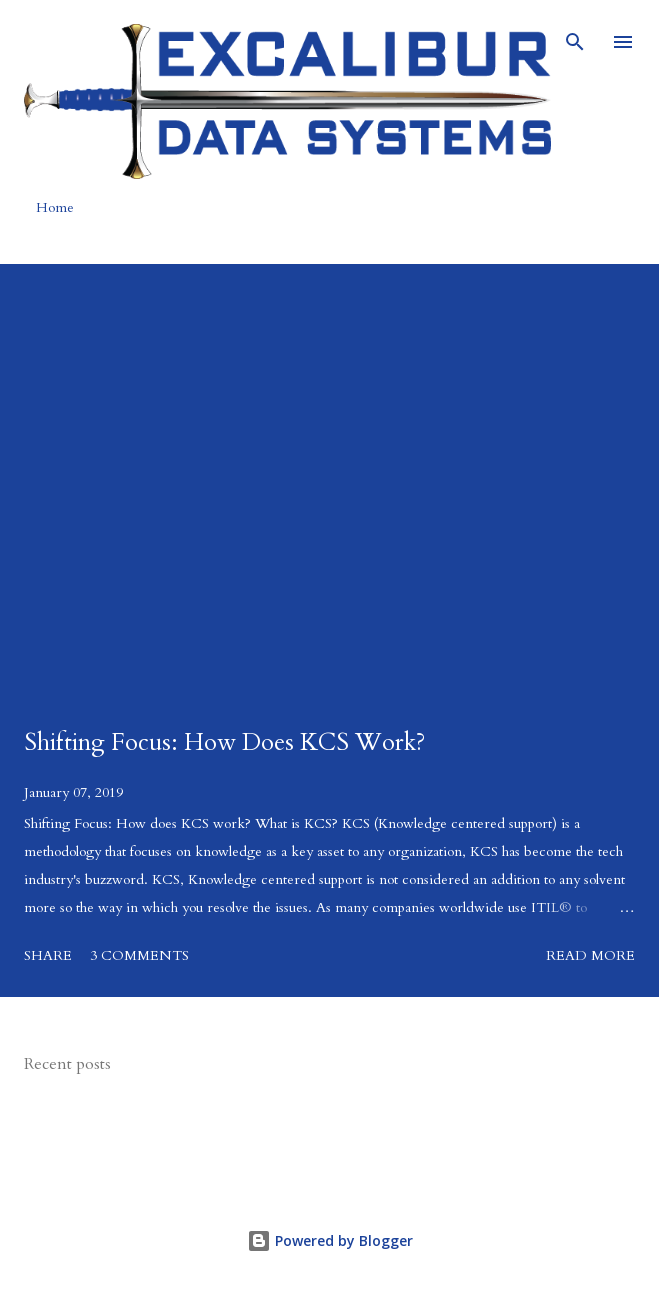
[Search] (575, 36)
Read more (590, 955)
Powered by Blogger (330, 1240)
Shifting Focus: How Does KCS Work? (224, 742)
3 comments (139, 955)
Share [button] (48, 955)
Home (55, 207)
